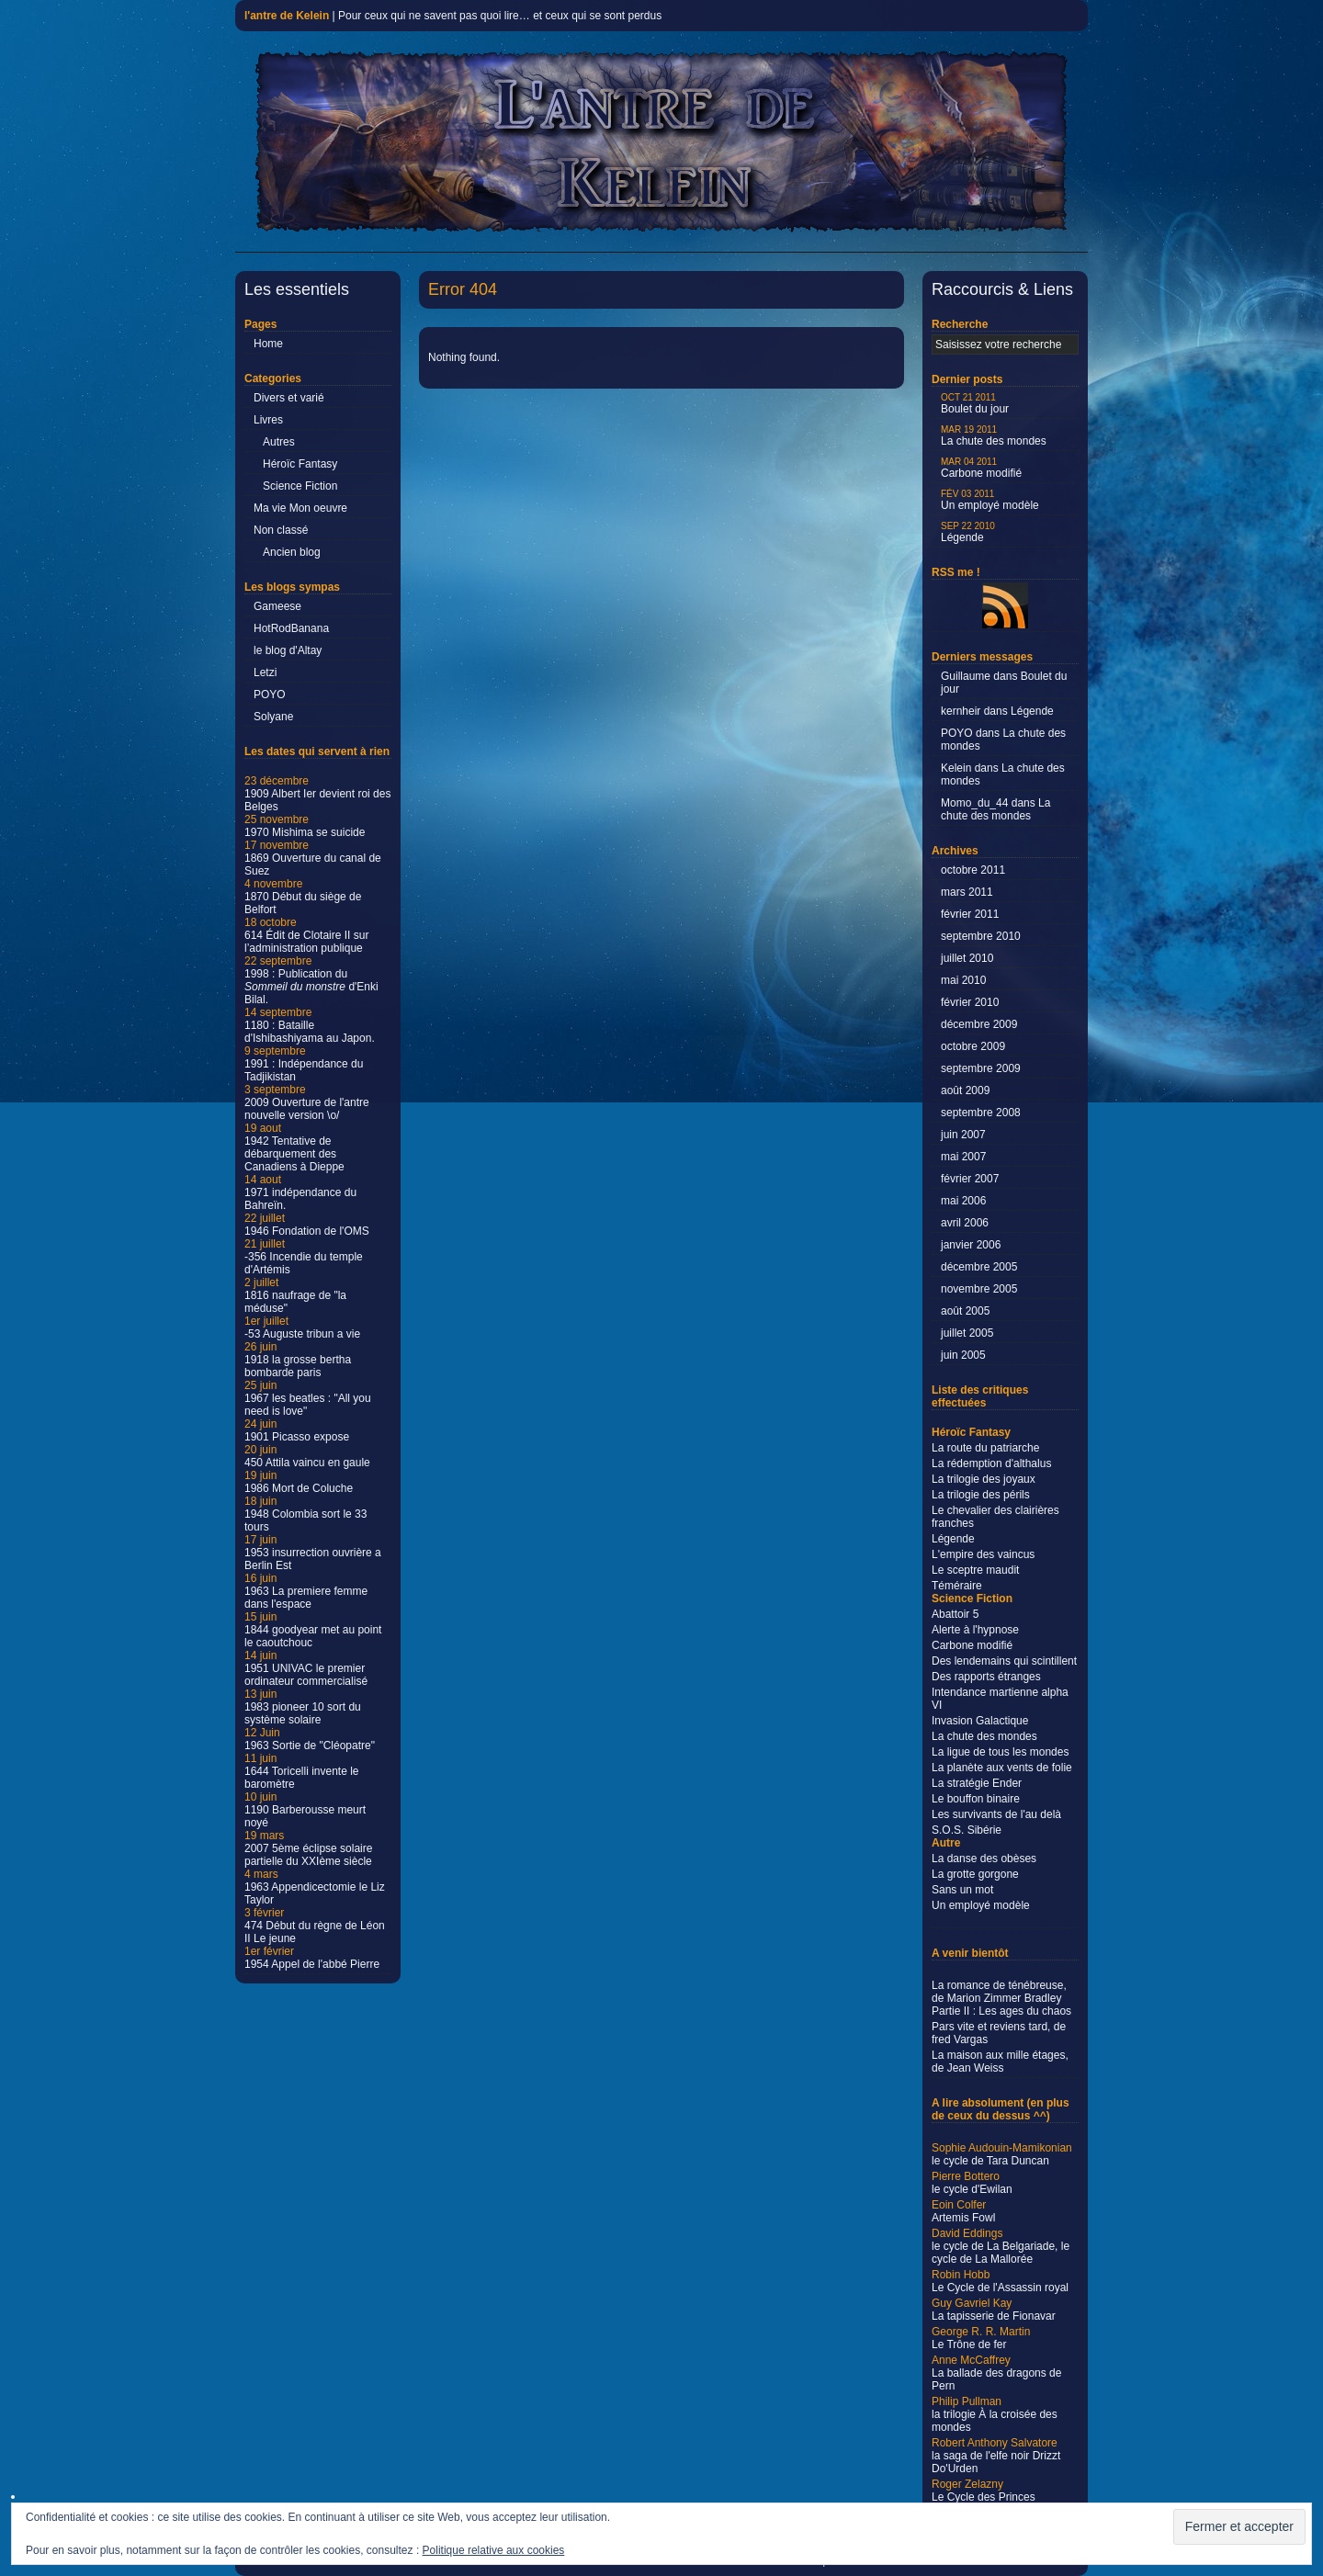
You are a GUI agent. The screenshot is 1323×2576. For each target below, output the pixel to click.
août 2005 (965, 1311)
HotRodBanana (291, 628)
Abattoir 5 (955, 1614)
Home (268, 343)
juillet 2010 (967, 958)
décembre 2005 (979, 1266)
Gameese (277, 606)
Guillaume (965, 676)
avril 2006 (965, 1222)
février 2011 (970, 914)
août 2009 (965, 1090)
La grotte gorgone (975, 1874)
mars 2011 (967, 892)
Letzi (265, 672)
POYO (270, 694)
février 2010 (970, 1002)
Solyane (273, 716)
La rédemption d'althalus (991, 1463)
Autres (279, 441)
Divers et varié (289, 397)
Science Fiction (300, 486)
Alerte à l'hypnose (975, 1629)
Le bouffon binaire (976, 1798)
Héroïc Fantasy (300, 464)
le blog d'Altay (288, 650)
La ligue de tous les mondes (1000, 1752)
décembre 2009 (979, 1024)
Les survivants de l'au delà (996, 1814)
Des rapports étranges (986, 1676)
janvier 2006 (971, 1244)
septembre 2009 (981, 1068)
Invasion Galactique (980, 1720)
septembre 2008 (981, 1112)
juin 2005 (963, 1355)
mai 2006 (963, 1200)
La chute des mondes (993, 435)
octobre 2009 (973, 1046)
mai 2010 (963, 980)
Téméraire (957, 1585)
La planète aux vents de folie (1002, 1767)
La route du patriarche (985, 1447)
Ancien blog (292, 552)
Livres (268, 419)
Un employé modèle (990, 500)
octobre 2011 (973, 870)
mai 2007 (963, 1156)
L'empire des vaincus (983, 1554)
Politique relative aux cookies (494, 2550)
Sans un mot (962, 1889)
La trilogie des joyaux (983, 1479)
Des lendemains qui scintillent (1004, 1661)
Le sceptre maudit (975, 1570)
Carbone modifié (981, 468)
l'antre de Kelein (286, 15)
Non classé (281, 530)
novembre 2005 (979, 1288)
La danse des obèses (984, 1858)
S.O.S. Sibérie (966, 1830)
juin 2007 (963, 1134)
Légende (968, 532)
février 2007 (970, 1178)
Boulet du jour (975, 403)
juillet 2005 (967, 1333)
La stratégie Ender (977, 1783)
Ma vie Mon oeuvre (300, 508)
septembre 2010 (981, 936)
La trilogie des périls (981, 1494)
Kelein (956, 768)
